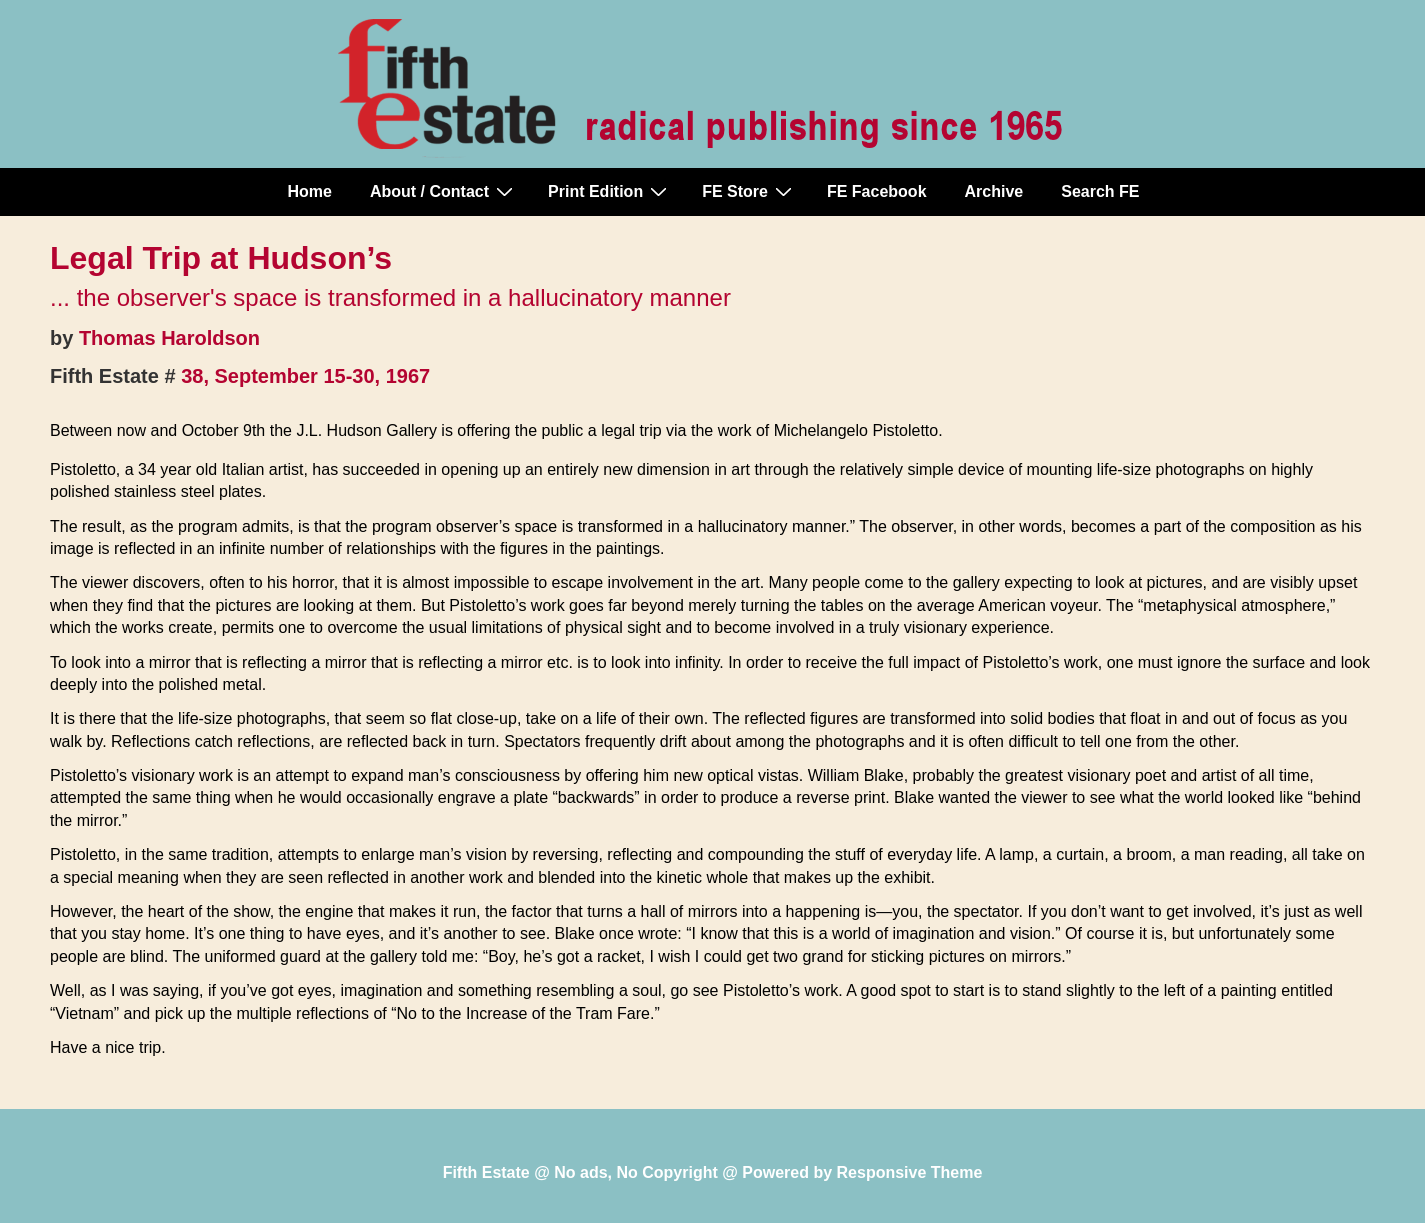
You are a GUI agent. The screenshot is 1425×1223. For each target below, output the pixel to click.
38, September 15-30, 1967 (305, 376)
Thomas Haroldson (169, 338)
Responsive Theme (910, 1172)
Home (310, 191)
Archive (994, 191)
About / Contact (444, 191)
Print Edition (610, 191)
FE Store (749, 191)
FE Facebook (877, 191)
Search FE (1100, 191)
